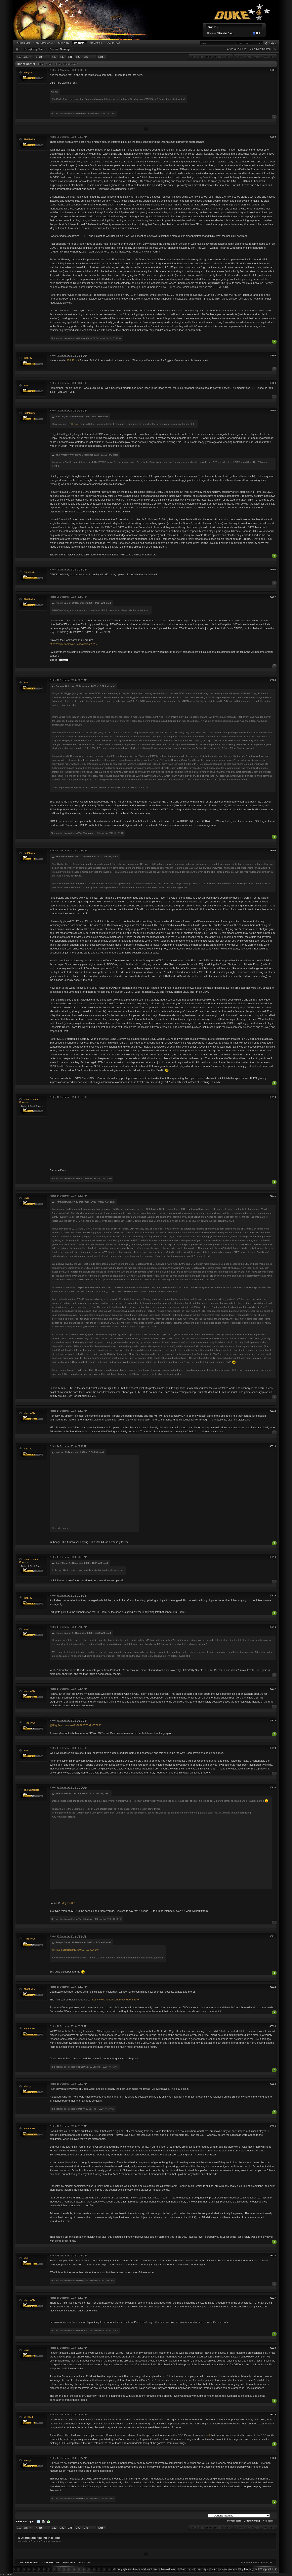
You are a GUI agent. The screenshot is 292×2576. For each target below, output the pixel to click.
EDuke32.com (44, 43)
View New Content (260, 48)
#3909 (272, 850)
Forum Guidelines (236, 48)
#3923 (272, 2026)
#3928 (272, 2348)
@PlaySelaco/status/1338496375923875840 (75, 1725)
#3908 (272, 680)
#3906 (272, 569)
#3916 (272, 1627)
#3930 (272, 2458)
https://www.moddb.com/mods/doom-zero (115, 1999)
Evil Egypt (73, 360)
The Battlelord (32, 1789)
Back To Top (84, 2563)
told (208, 2435)
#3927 (272, 2298)
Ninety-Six (29, 572)
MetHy (27, 2086)
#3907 (272, 597)
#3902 (272, 137)
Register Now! (225, 33)
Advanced (266, 43)
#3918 (272, 1720)
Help (256, 33)
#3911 (272, 1196)
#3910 (272, 1097)
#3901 (272, 70)
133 (86, 56)
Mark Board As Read (29, 2563)
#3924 (272, 2084)
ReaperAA (29, 1722)
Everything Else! (34, 49)
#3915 (272, 1595)
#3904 (272, 383)
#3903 (272, 355)
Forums (79, 43)
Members (96, 43)
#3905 (272, 410)
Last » (101, 56)
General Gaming (59, 49)
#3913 (272, 1446)
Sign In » (213, 27)
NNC (26, 385)
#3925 (272, 2126)
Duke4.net (23, 43)
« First (38, 56)
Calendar (114, 43)
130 (62, 56)
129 (54, 56)
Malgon (28, 72)
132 (78, 56)
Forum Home (69, 2563)
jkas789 (28, 357)
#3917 (272, 1689)
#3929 (272, 2414)
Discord (63, 43)
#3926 (272, 2255)
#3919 (272, 1748)
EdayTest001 (68, 1903)
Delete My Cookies (51, 2563)
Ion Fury (249, 2569)
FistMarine (29, 139)
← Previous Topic (232, 2521)
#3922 (272, 1987)
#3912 (272, 1411)
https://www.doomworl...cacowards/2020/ (73, 644)
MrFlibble (29, 2417)
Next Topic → (269, 2521)
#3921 (272, 1936)
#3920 (272, 1787)
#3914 (272, 1557)
